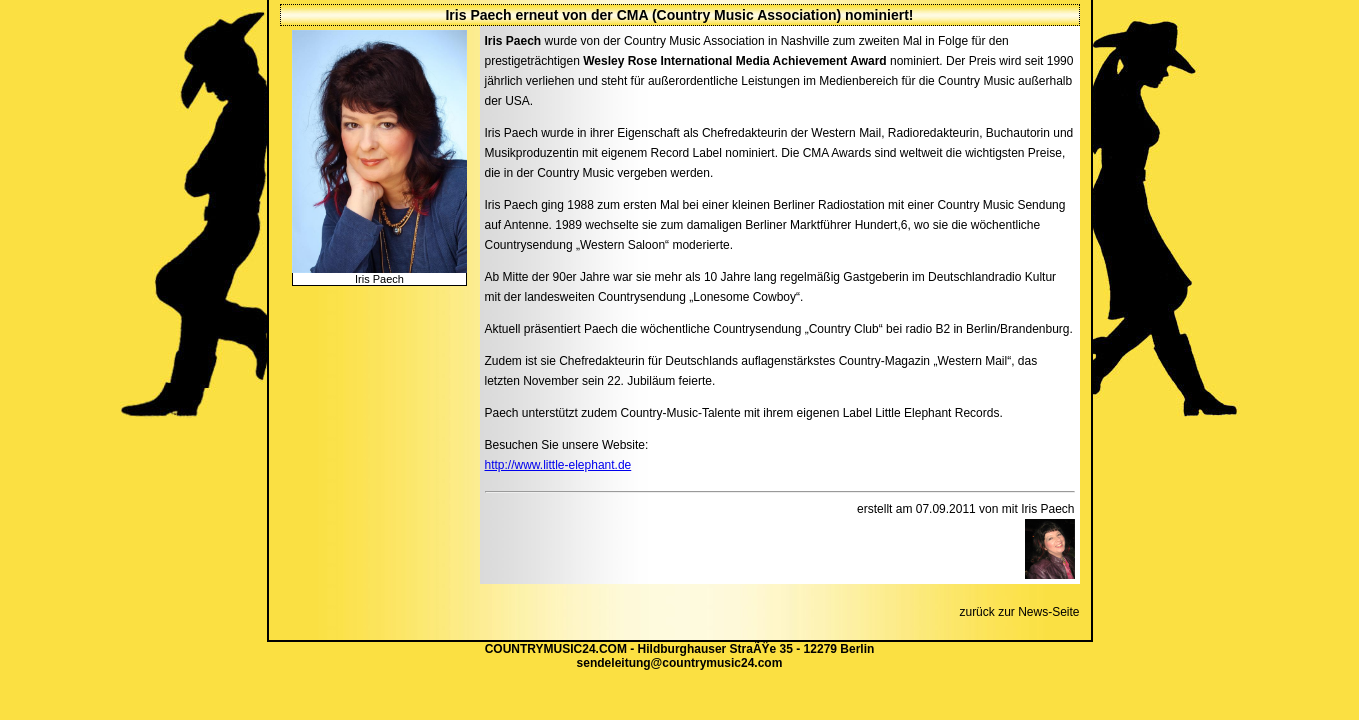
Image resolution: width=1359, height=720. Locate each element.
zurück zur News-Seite (1019, 612)
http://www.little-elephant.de (558, 465)
